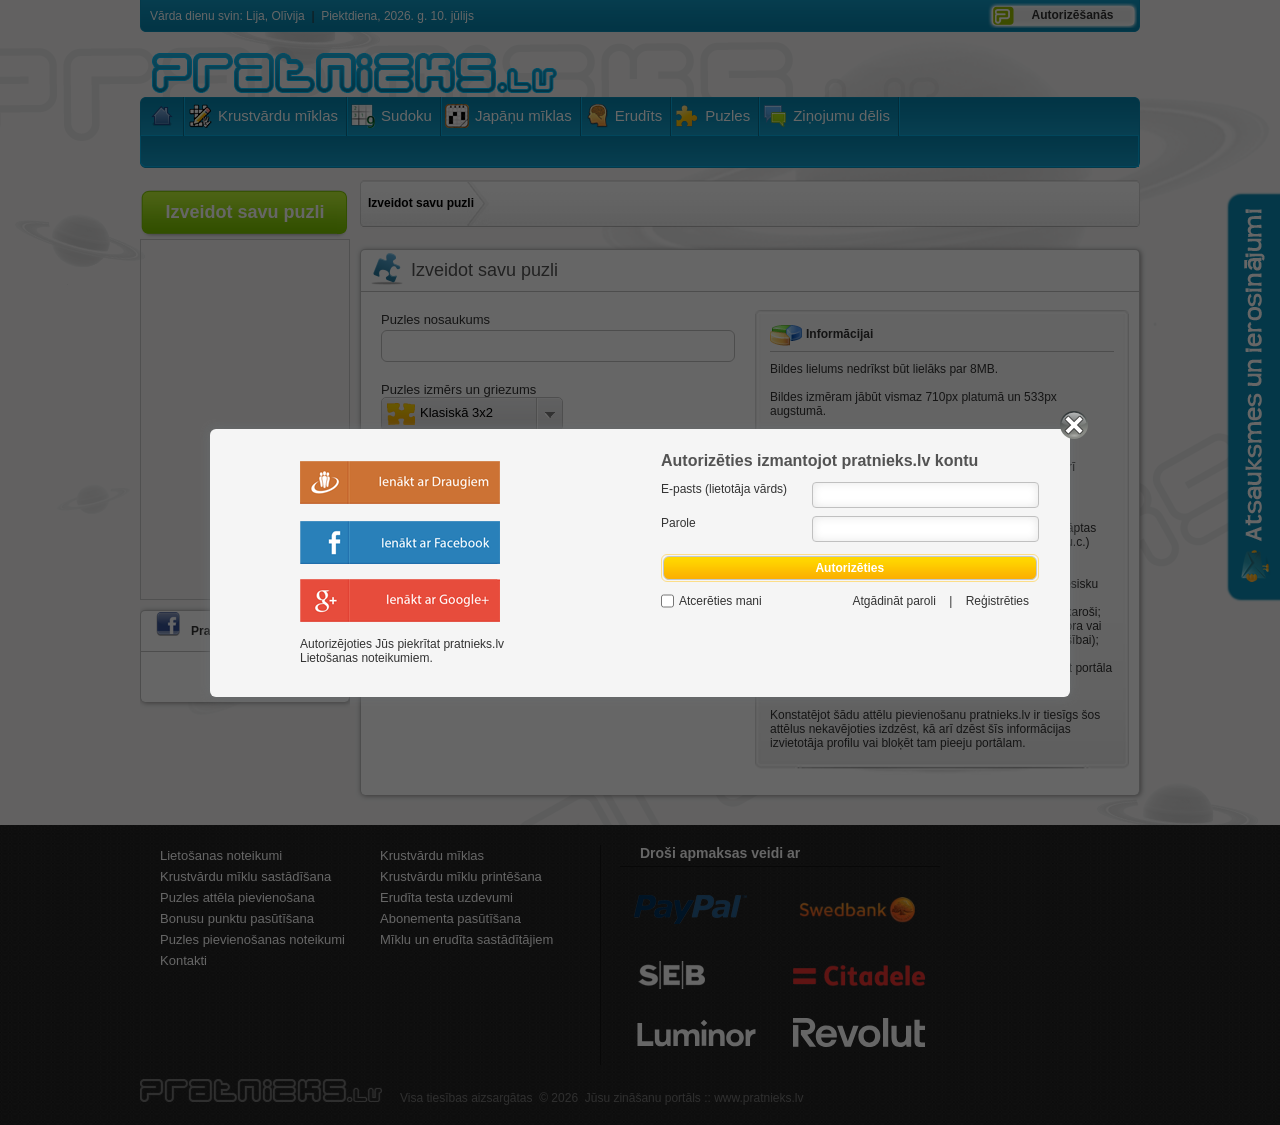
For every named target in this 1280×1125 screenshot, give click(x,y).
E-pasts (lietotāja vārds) (724, 489)
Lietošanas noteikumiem (364, 658)
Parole (678, 523)
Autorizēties (850, 568)
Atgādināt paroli (893, 601)
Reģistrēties (997, 601)
